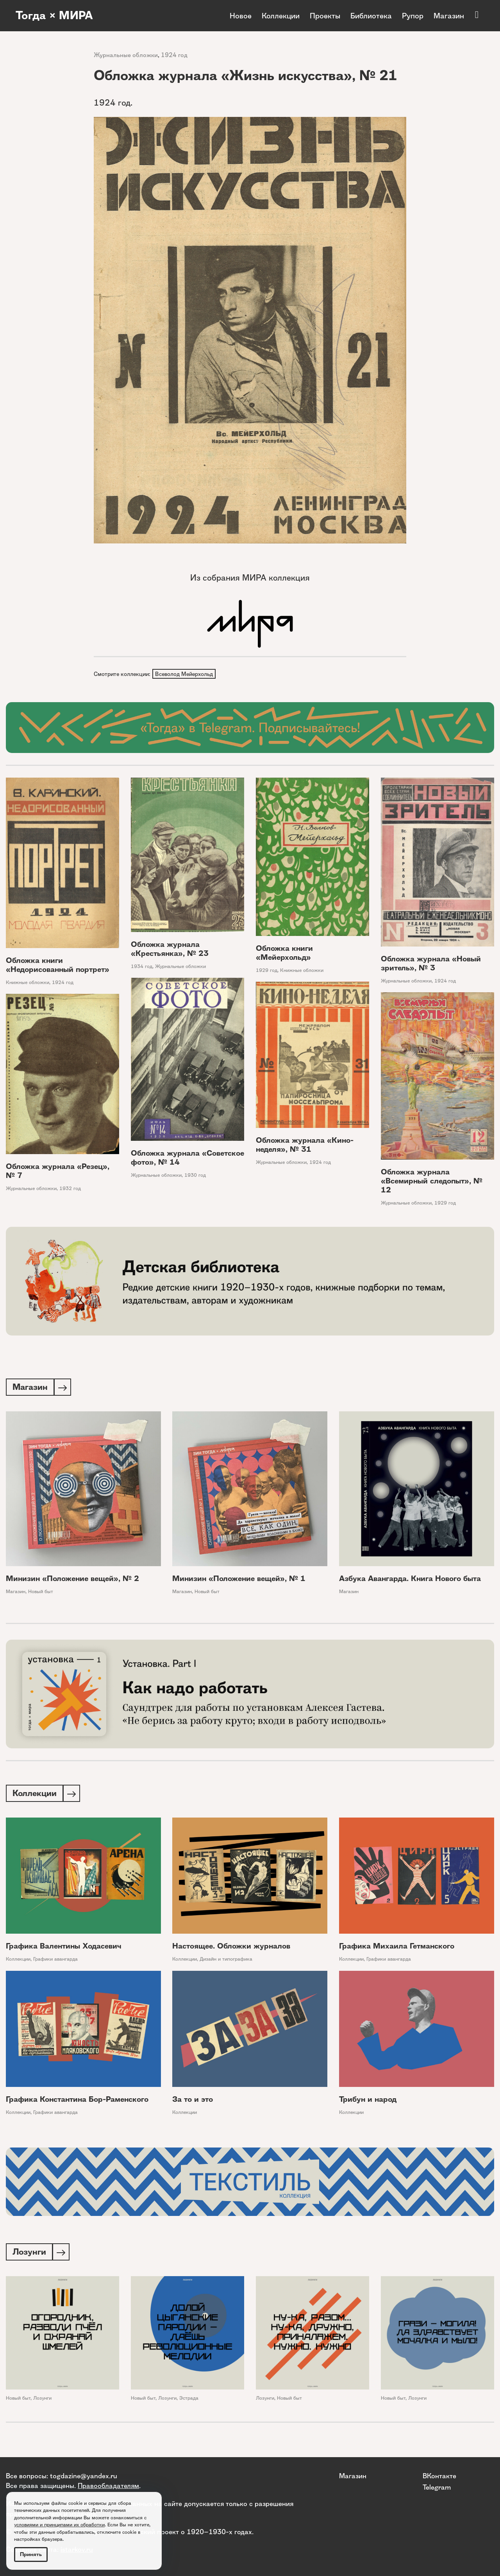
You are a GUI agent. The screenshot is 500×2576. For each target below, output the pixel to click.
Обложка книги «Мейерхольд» (284, 954)
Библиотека (371, 16)
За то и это (192, 2101)
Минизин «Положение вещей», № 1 (238, 1580)
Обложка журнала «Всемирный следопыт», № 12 (431, 1182)
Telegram (437, 2487)
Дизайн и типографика (226, 1961)
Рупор (412, 16)
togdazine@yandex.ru (83, 2475)
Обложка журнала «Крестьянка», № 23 (170, 949)
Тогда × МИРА (56, 16)
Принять (31, 2554)
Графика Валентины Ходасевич (63, 1948)
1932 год (70, 1189)
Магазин (449, 16)
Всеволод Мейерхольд (184, 674)
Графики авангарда (55, 1961)
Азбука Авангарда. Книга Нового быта (410, 1580)
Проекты (325, 16)
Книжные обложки (27, 983)
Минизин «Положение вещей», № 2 (72, 1580)
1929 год (266, 971)
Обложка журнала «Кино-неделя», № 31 (305, 1145)
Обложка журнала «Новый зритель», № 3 (431, 964)
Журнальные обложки (126, 55)
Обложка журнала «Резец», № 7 (57, 1171)
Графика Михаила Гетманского (396, 1948)
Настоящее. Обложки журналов (231, 1948)
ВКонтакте (439, 2475)
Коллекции (281, 16)
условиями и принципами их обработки (59, 2524)
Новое (241, 16)
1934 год (141, 967)
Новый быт (40, 1593)
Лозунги (42, 2401)
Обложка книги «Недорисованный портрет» (57, 965)
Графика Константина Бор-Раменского (77, 2101)
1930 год (195, 1175)
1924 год (174, 55)
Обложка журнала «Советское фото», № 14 (187, 1158)
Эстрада (188, 2401)
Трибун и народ (367, 2101)
